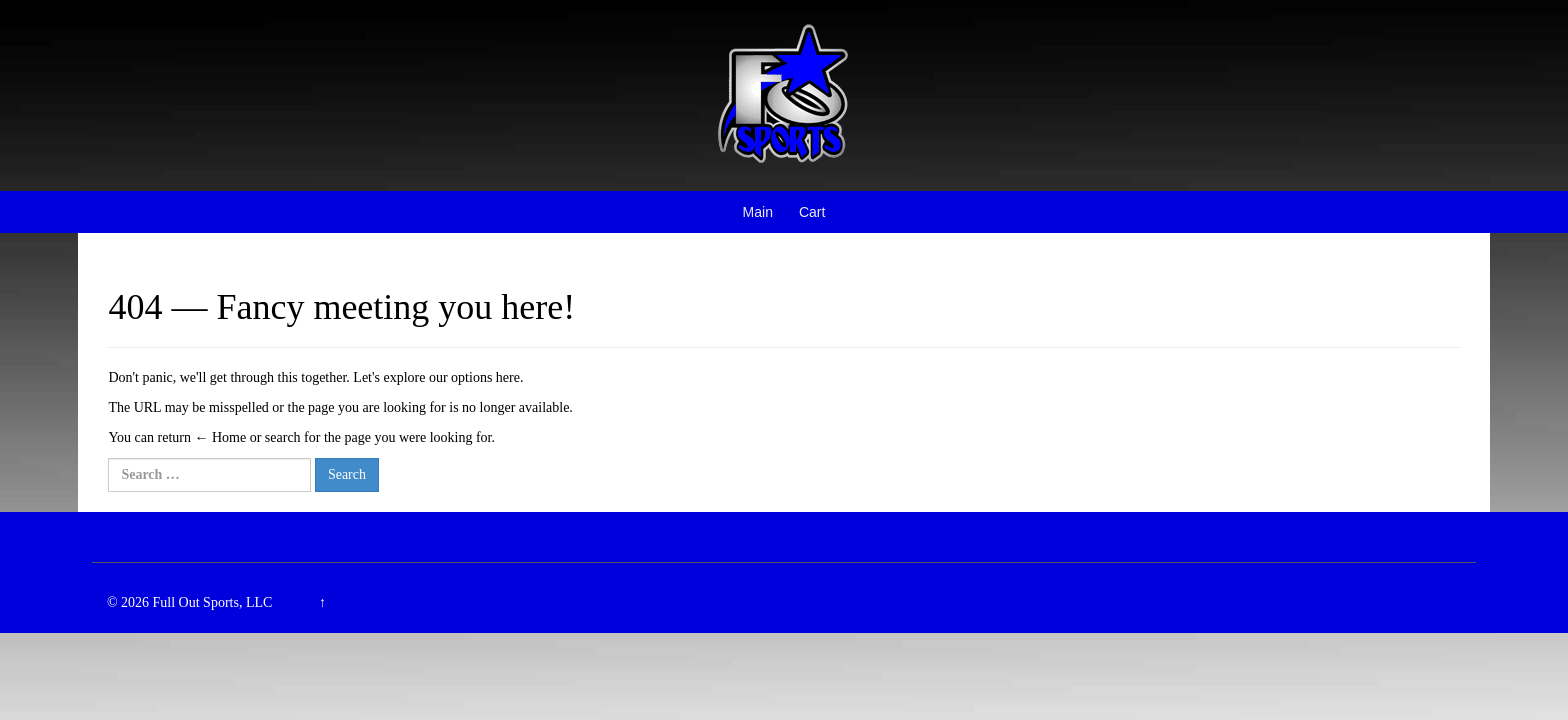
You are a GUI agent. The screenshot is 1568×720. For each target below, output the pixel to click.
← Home (220, 437)
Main (758, 212)
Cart (812, 212)
